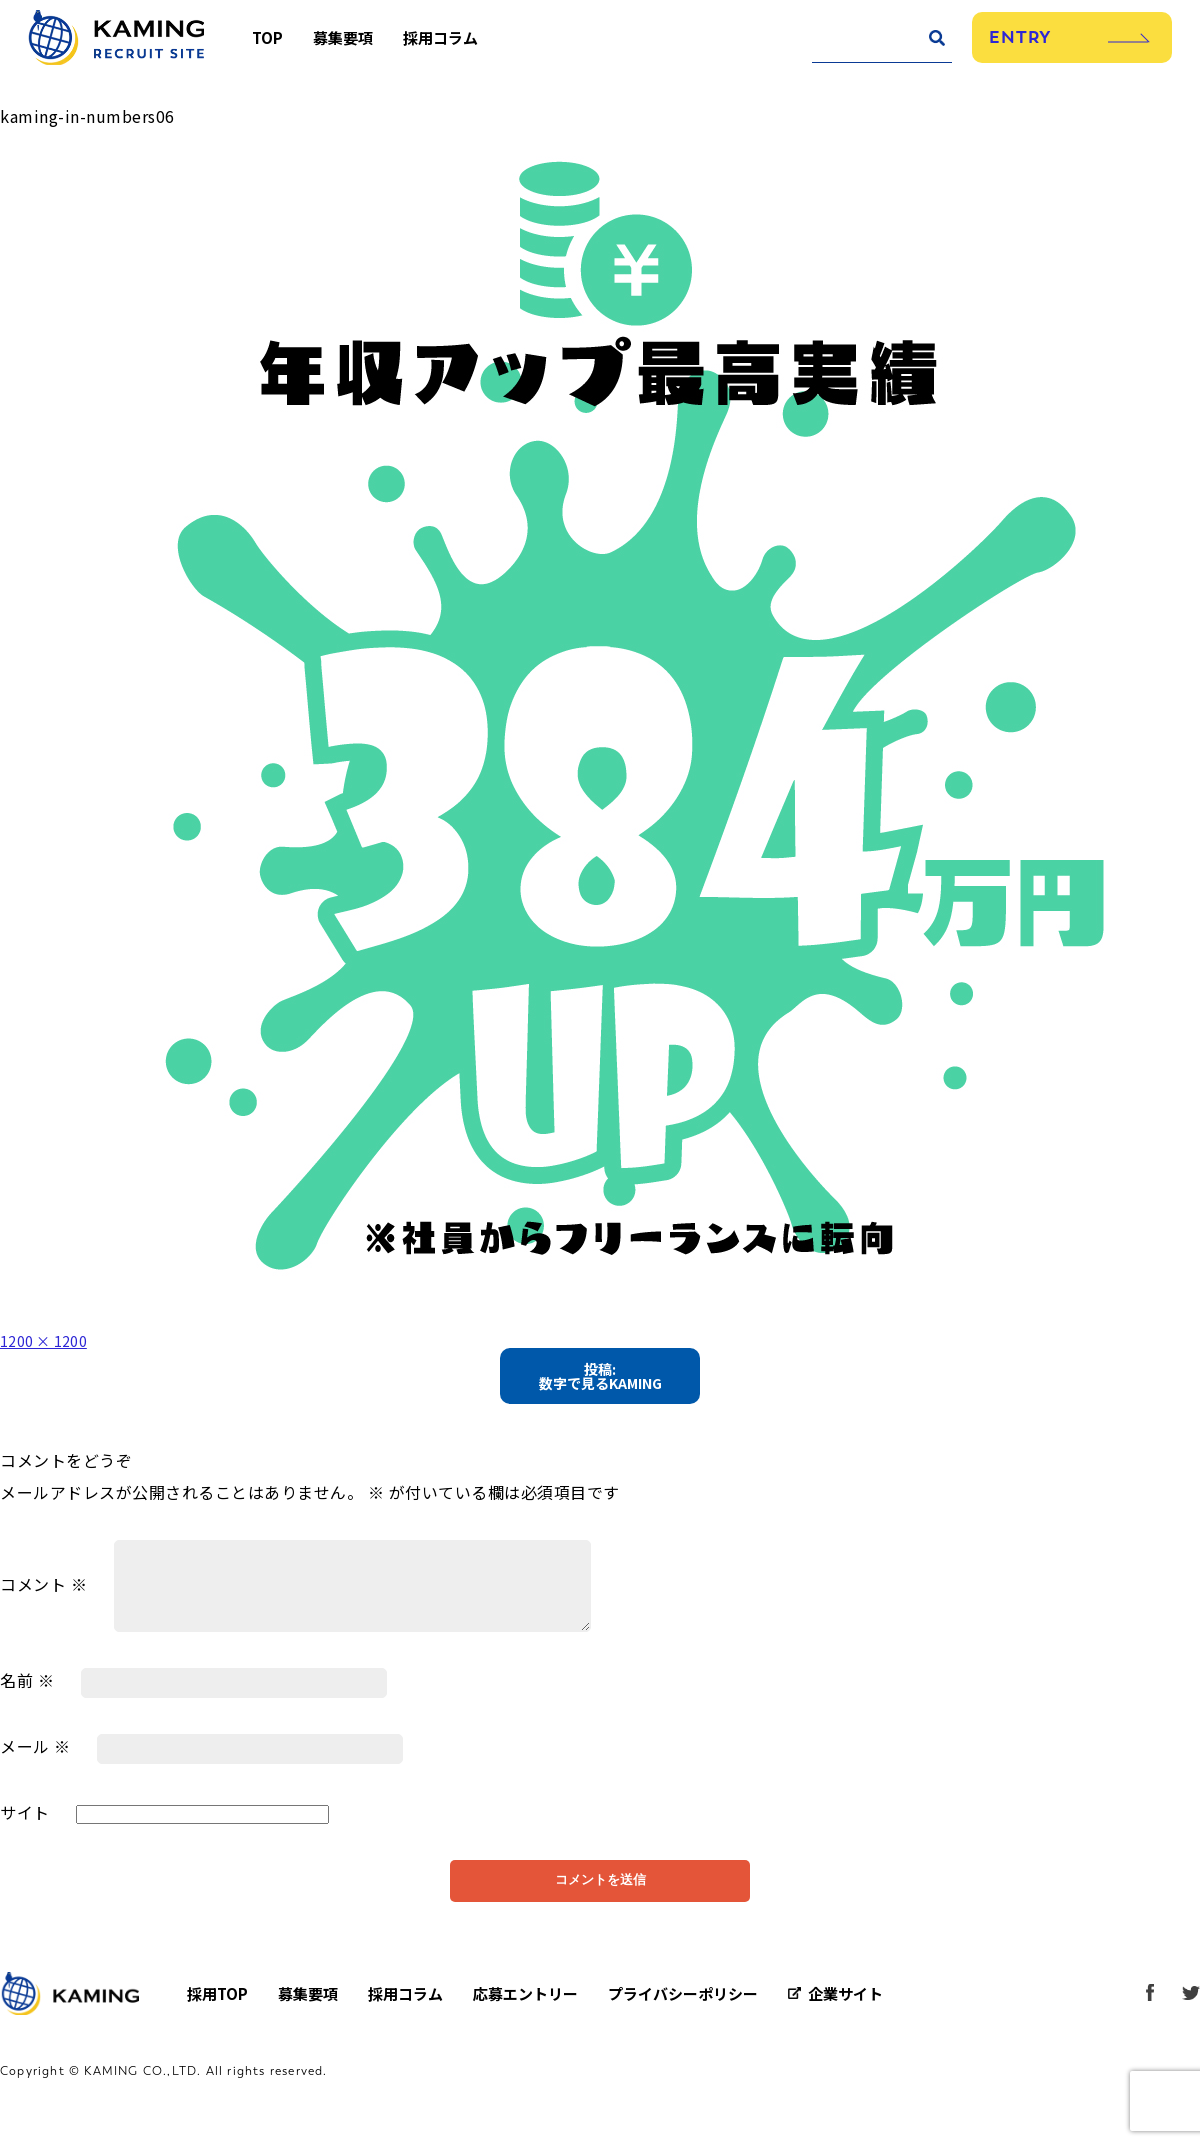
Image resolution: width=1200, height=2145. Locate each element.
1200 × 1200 (51, 1340)
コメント (43, 1591)
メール (35, 1754)
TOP (279, 47)
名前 (27, 1688)
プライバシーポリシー (683, 2011)
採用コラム (452, 47)
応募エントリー (525, 2011)
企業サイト (845, 2011)
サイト (25, 1819)
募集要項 (355, 47)
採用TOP (217, 2011)
